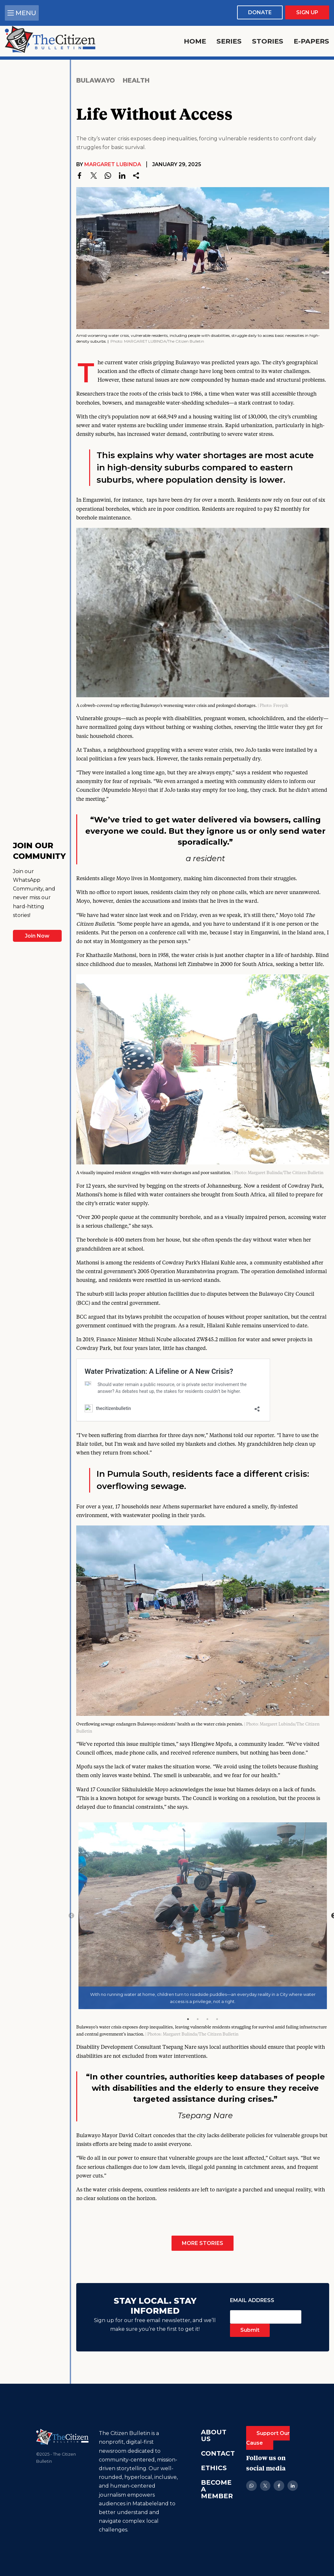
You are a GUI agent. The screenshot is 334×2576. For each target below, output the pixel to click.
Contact (218, 2453)
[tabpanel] (202, 1915)
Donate (260, 12)
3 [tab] (207, 2019)
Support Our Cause (268, 2438)
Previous (71, 1916)
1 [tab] (188, 2019)
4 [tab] (217, 2019)
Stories (267, 41)
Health (136, 80)
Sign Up (307, 12)
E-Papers (311, 41)
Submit (249, 2330)
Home (195, 41)
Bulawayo (95, 80)
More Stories (202, 2243)
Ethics (214, 2468)
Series (229, 41)
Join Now (37, 936)
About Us (213, 2435)
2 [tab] (197, 2019)
